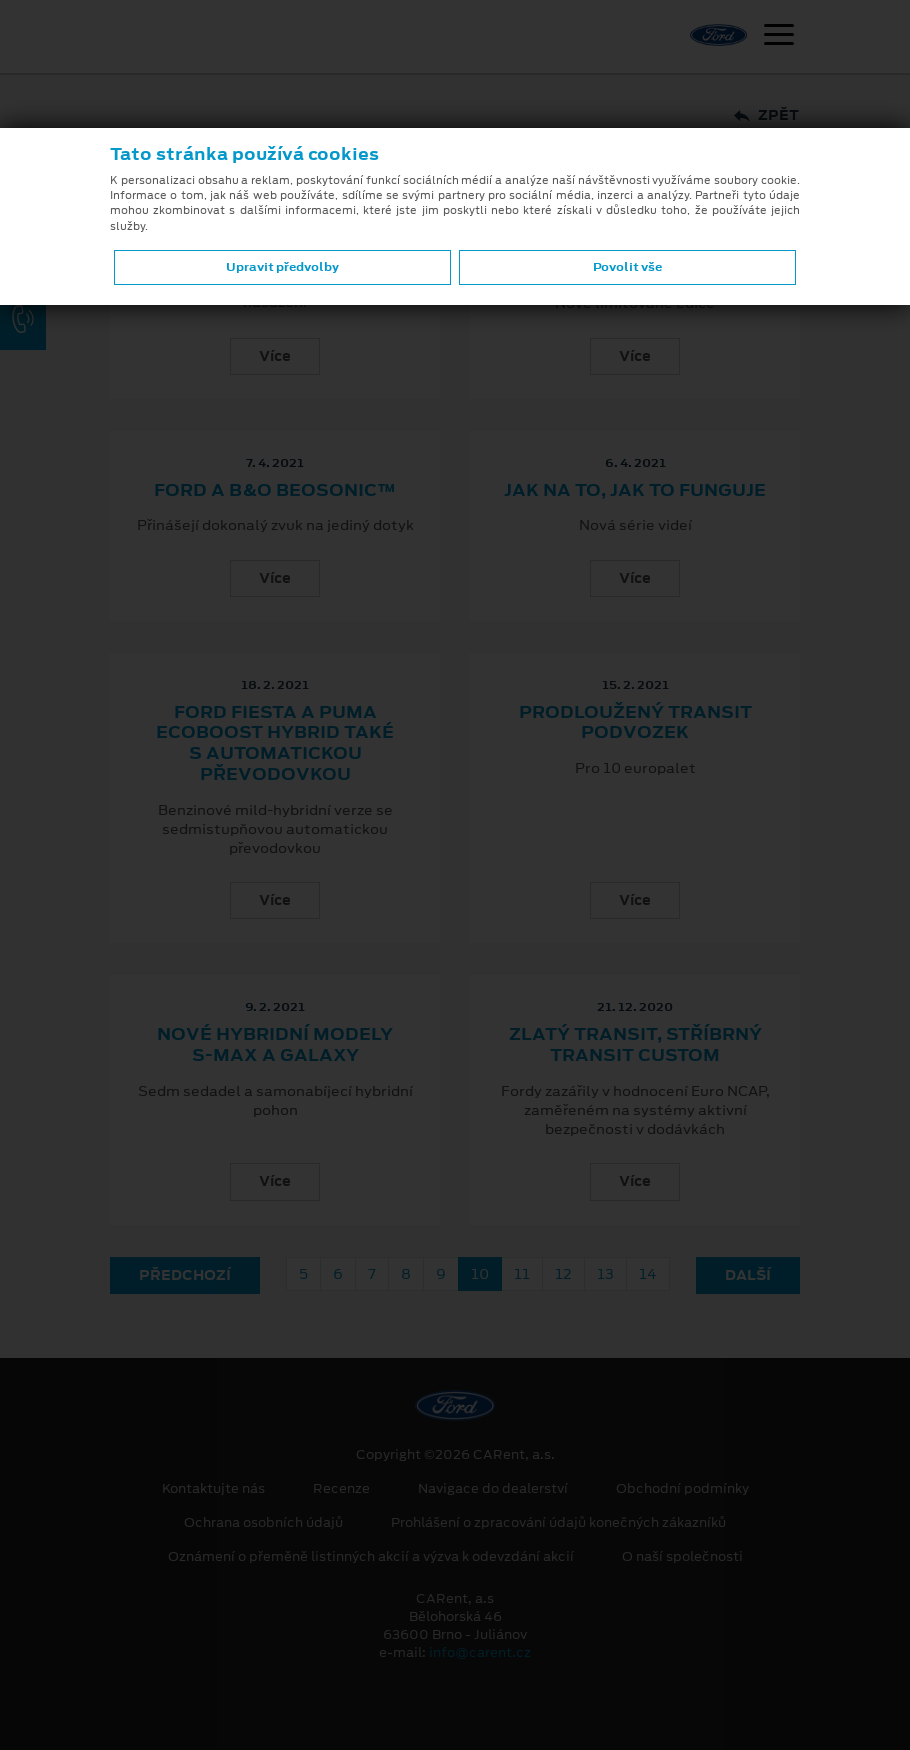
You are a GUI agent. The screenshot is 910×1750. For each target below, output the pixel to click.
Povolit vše (627, 267)
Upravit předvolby (282, 267)
